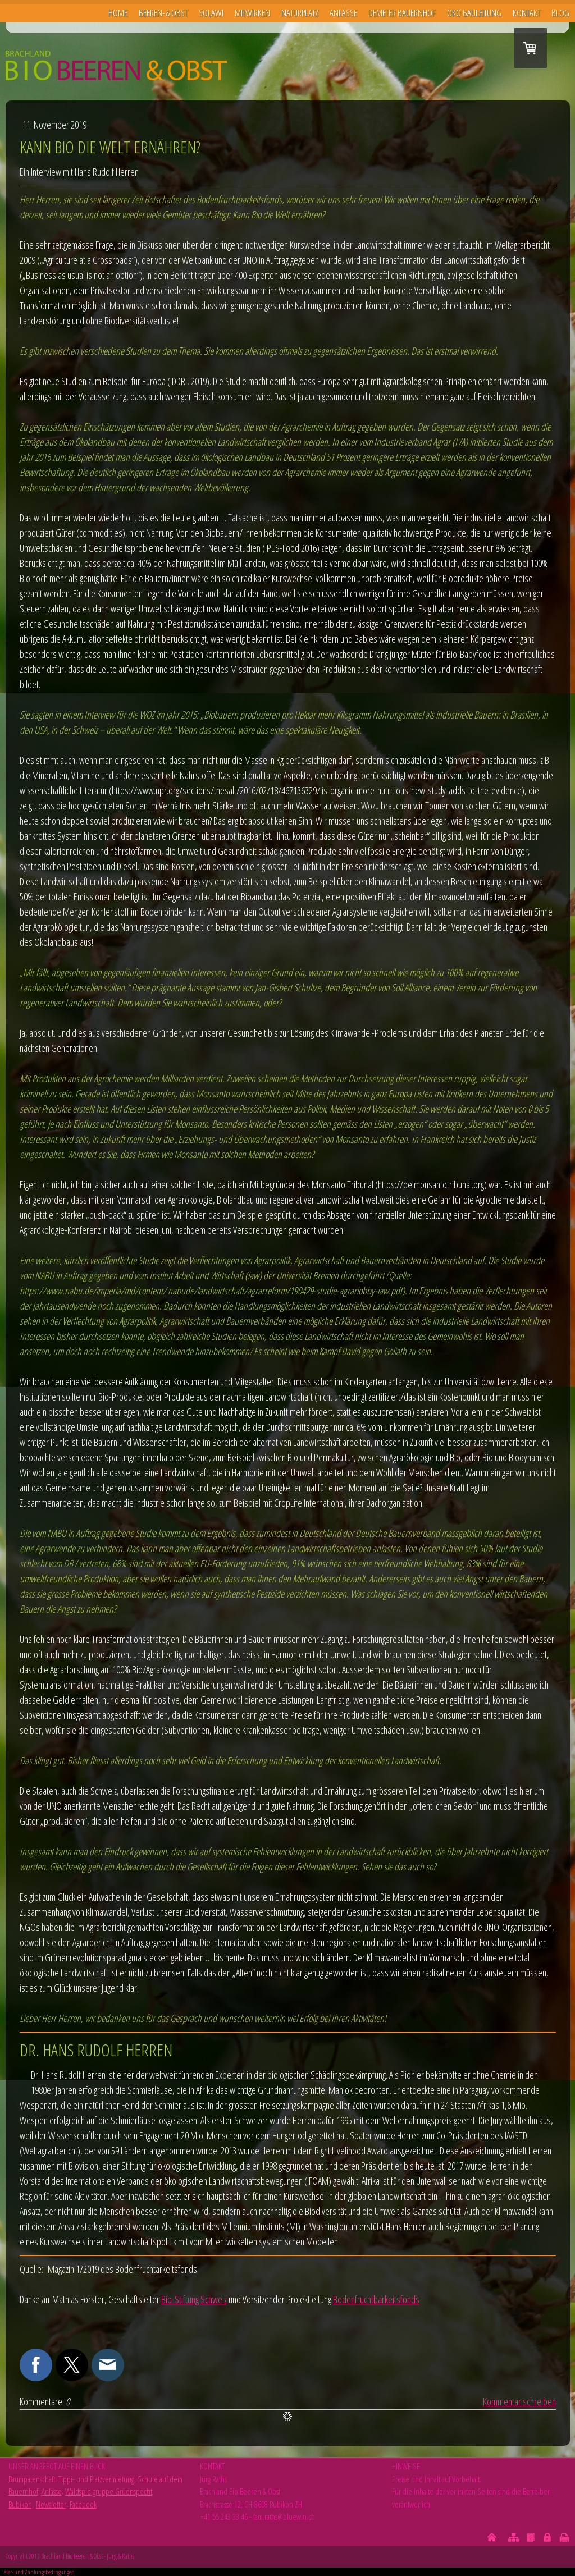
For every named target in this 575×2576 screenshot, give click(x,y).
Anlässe (52, 2491)
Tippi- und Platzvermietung (96, 2479)
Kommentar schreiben (519, 2401)
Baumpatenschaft (31, 2479)
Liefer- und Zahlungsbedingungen (37, 2572)
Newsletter (51, 2504)
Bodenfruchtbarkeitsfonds (376, 2299)
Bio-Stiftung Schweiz (194, 2299)
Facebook (83, 2504)
